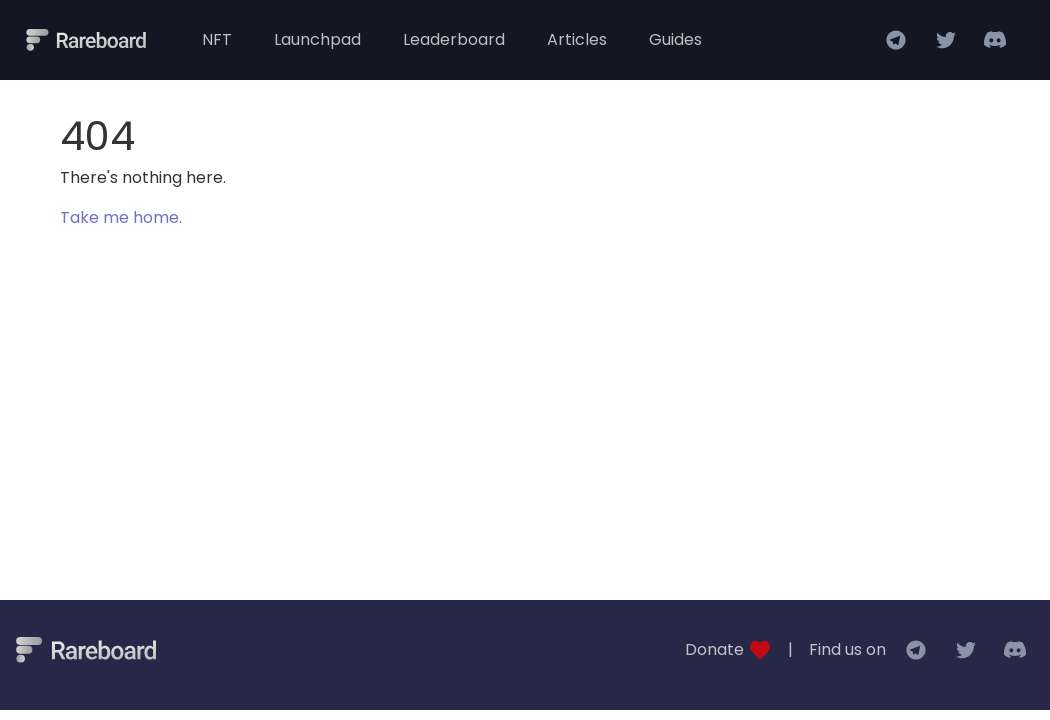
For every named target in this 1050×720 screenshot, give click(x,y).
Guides (675, 39)
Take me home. (121, 217)
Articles (577, 39)
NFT (217, 39)
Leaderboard (454, 39)
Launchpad (317, 39)
